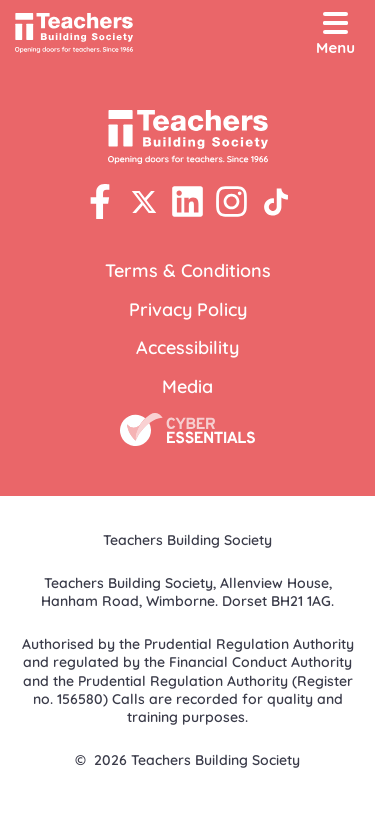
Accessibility (187, 347)
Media (187, 386)
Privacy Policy (188, 309)
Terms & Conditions (188, 270)
